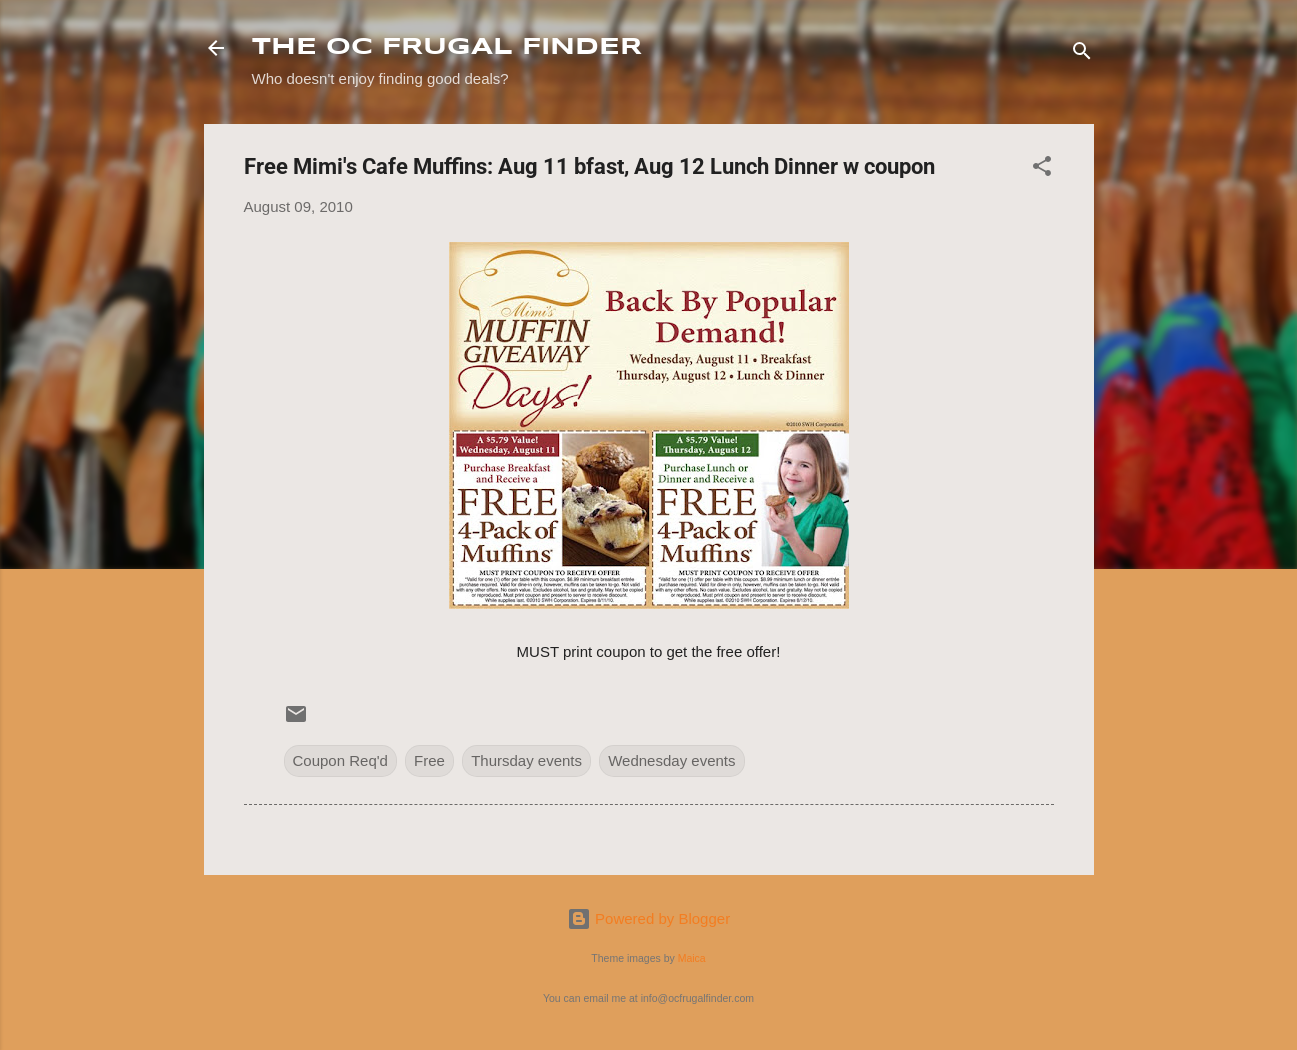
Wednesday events (671, 760)
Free (429, 760)
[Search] (1082, 54)
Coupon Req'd (340, 760)
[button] (1042, 169)
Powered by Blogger (648, 918)
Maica (692, 958)
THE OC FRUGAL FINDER (447, 47)
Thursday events (526, 760)
